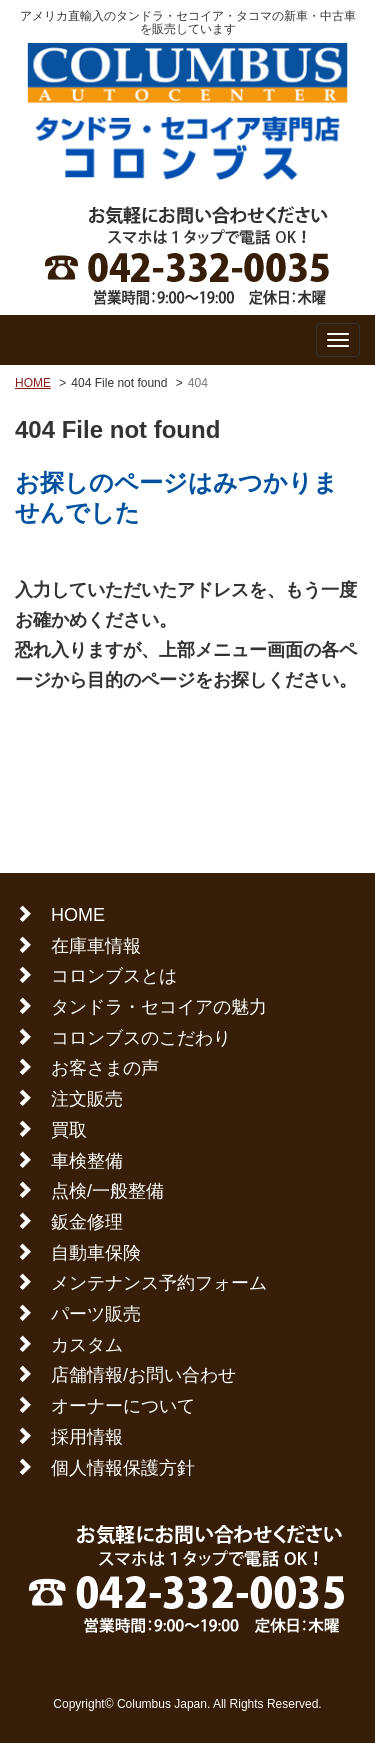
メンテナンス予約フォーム (159, 1283)
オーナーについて (123, 1406)
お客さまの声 (105, 1068)
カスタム (87, 1345)
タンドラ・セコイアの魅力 (159, 1007)
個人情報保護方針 (123, 1468)
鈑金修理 (87, 1222)
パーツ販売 (96, 1314)
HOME (33, 383)
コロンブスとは (114, 976)
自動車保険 (96, 1253)
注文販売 (87, 1099)
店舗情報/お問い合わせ (143, 1375)
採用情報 (87, 1437)
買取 (69, 1130)
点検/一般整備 (107, 1191)
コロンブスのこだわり (141, 1038)
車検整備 (87, 1161)
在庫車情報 (96, 946)
